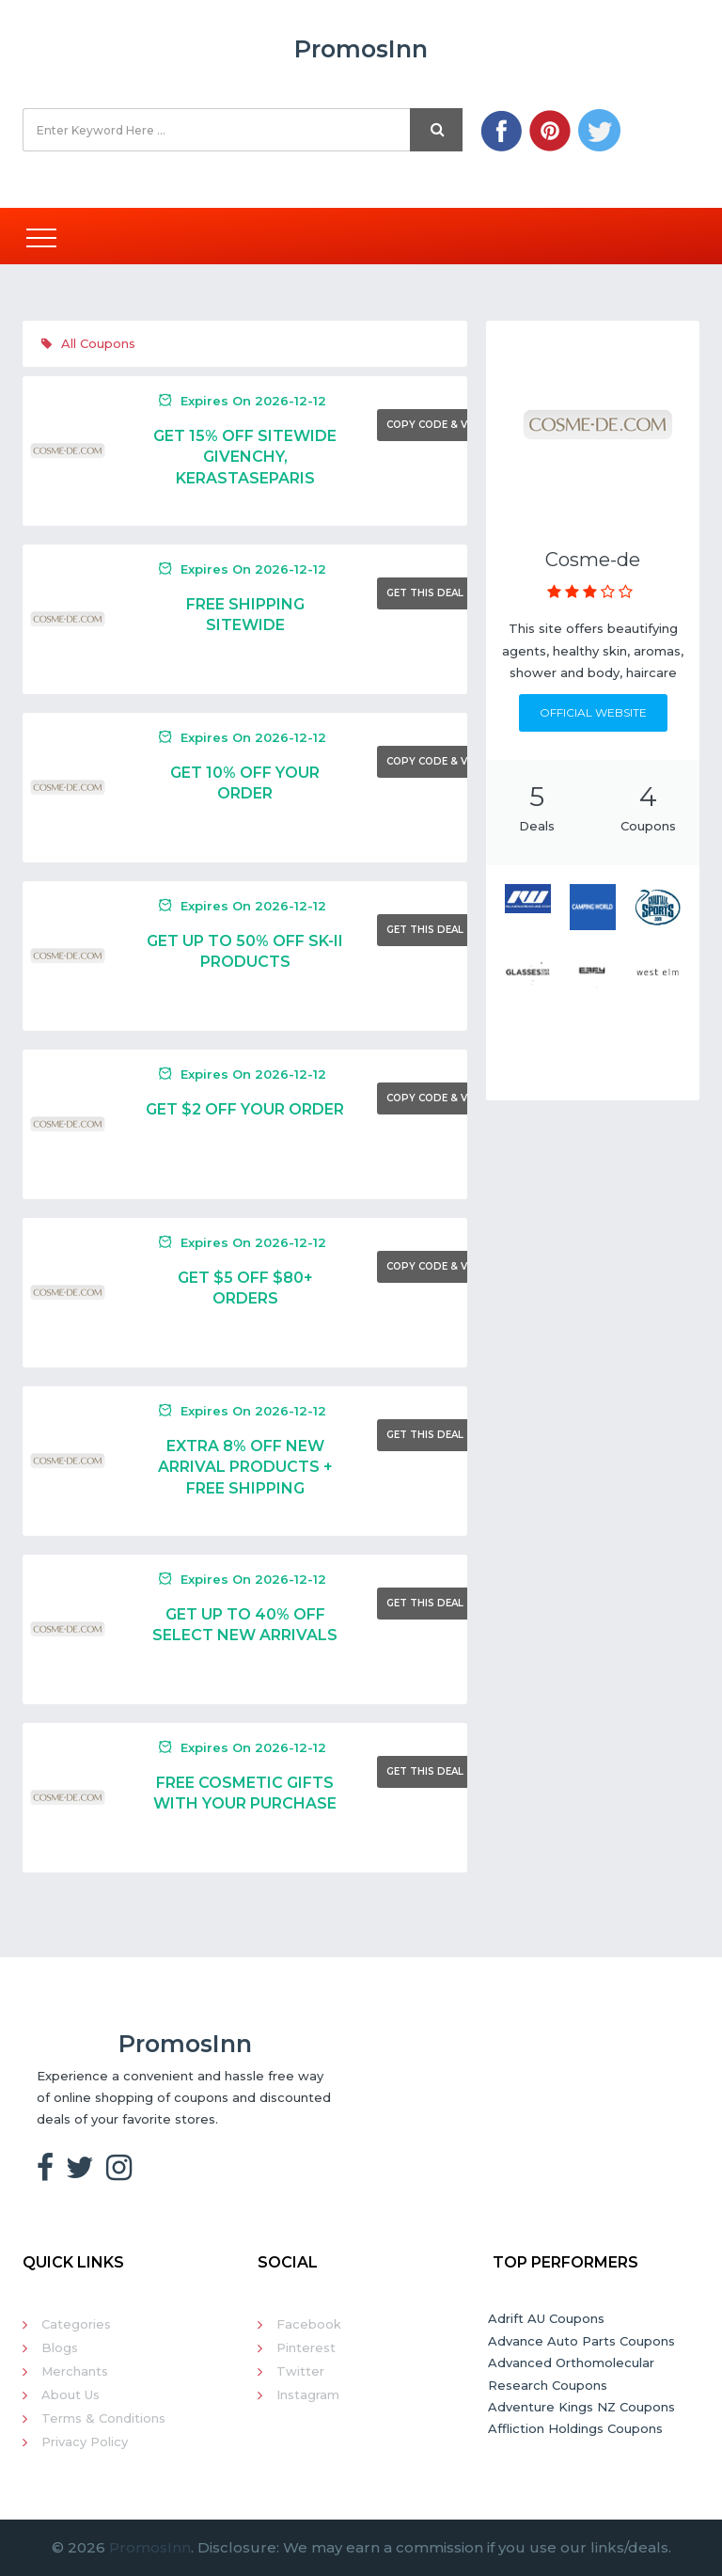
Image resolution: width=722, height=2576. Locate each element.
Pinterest (306, 2347)
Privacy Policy (84, 2441)
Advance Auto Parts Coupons (581, 2340)
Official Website (593, 712)
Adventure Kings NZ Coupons (581, 2406)
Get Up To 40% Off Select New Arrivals (244, 1624)
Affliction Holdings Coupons (575, 2428)
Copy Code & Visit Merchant (466, 425)
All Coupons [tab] (88, 343)
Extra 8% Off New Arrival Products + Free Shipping (245, 1467)
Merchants (74, 2370)
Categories (76, 2323)
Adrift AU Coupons (546, 2318)
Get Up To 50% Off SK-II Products (245, 951)
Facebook (308, 2323)
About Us (70, 2394)
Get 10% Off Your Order (245, 783)
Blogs (59, 2347)
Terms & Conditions (103, 2418)
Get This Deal (424, 593)
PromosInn (150, 2547)
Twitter (300, 2370)
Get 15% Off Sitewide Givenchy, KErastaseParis (245, 457)
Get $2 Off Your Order (245, 1109)
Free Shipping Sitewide (245, 614)
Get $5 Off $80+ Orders (245, 1288)
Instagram (307, 2394)
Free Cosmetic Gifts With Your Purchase (245, 1793)
